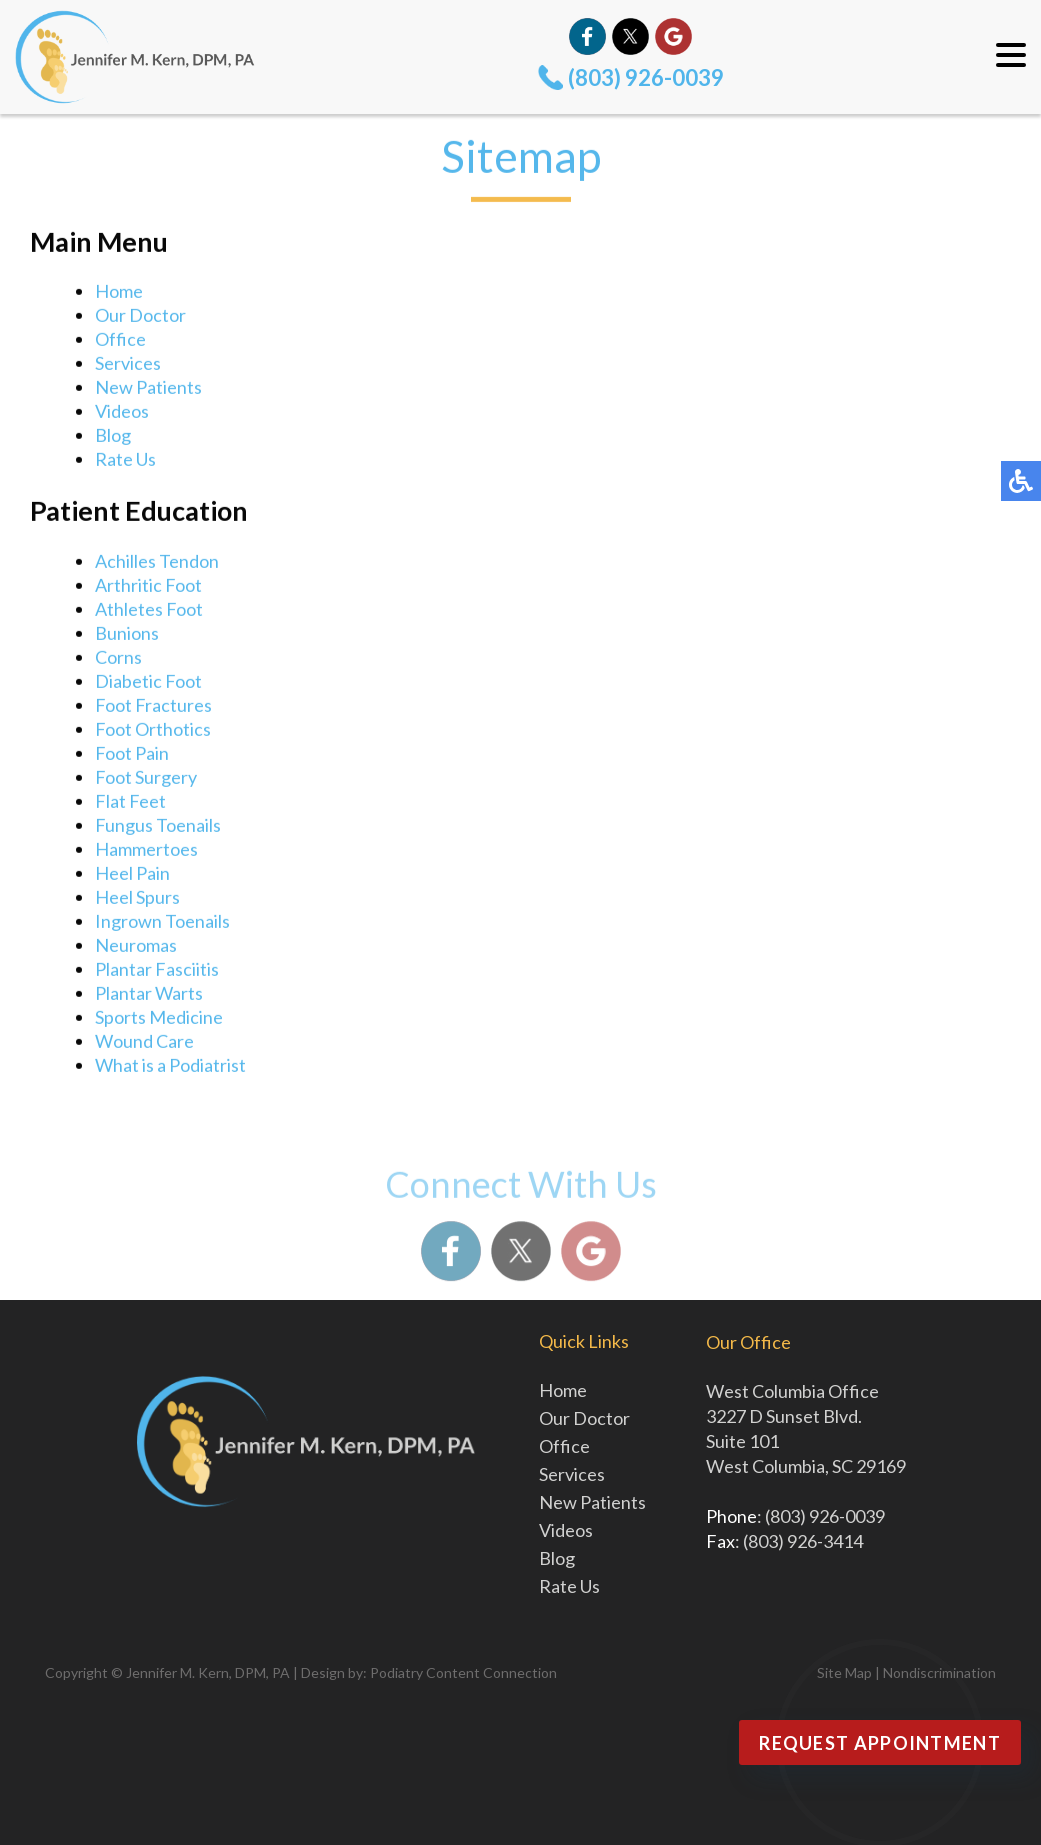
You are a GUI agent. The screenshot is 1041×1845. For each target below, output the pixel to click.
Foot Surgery (146, 779)
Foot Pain (132, 755)
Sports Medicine (159, 1019)
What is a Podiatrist (170, 1067)
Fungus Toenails (158, 827)
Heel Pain (132, 875)
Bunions (127, 635)
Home (119, 293)
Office (120, 341)
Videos (122, 413)
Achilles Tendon (157, 563)
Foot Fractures (153, 707)
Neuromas (136, 947)
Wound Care (144, 1043)
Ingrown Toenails (162, 923)
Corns (118, 659)
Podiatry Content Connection (463, 1672)
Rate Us (125, 461)
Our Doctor (140, 317)
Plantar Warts (149, 995)
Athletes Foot (149, 611)
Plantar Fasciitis (157, 971)
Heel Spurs (137, 899)
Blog (113, 437)
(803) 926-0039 (646, 77)
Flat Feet (130, 803)
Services (128, 365)
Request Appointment (880, 1743)
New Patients (148, 389)
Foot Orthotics (153, 731)
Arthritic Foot (148, 587)
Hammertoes (146, 851)
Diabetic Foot (148, 683)
